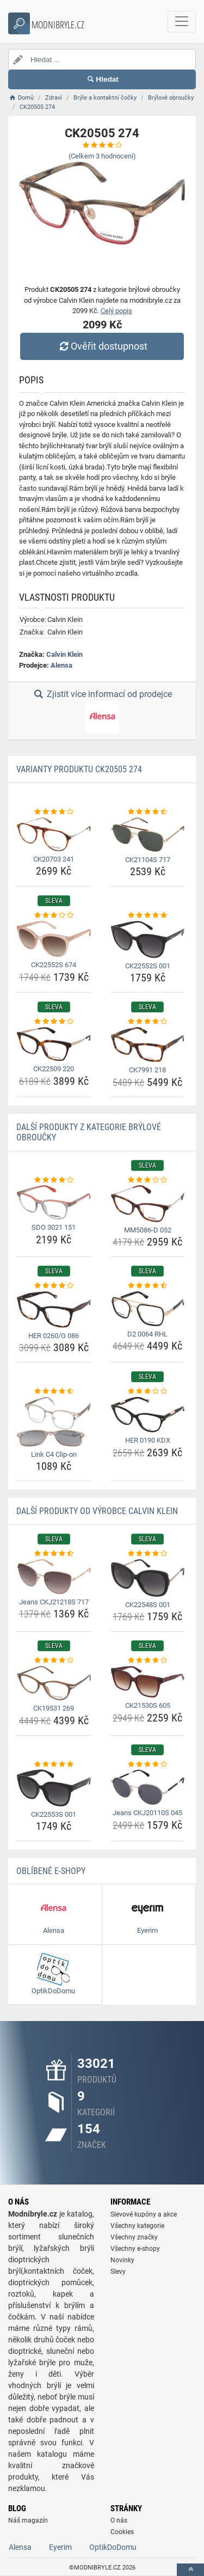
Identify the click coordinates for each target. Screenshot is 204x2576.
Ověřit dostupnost (102, 346)
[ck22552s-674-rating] (54, 915)
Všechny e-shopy (135, 2249)
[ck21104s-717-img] (148, 834)
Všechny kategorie (137, 2226)
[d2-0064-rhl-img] (148, 1308)
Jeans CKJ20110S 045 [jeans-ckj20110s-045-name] (147, 1813)
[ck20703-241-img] (54, 834)
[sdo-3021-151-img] (54, 1202)
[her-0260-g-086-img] (54, 1309)
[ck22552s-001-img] (148, 939)
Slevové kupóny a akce (143, 2214)
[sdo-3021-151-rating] (54, 1180)
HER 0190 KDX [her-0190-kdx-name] (147, 1440)
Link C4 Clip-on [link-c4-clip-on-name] (54, 1454)
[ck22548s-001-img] (148, 1578)
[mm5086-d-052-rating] (148, 1180)
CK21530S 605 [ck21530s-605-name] (147, 1705)
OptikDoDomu (113, 2547)
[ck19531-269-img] (54, 1683)
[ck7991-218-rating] (148, 1021)
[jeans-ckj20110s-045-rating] (148, 1764)
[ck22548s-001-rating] (148, 1553)
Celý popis (116, 311)
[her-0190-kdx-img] (148, 1415)
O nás (118, 2520)
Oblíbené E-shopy (50, 1871)
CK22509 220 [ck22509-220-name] (53, 1069)
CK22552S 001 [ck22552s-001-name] (147, 966)
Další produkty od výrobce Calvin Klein (97, 1511)
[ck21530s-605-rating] (148, 1660)
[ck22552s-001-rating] (148, 915)
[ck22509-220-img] (54, 1044)
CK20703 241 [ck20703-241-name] (53, 859)
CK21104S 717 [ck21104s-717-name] (147, 860)
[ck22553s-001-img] (54, 1787)
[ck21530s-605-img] (148, 1682)
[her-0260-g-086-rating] (54, 1285)
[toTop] (190, 2569)
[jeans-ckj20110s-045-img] (148, 1787)
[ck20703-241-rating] (54, 812)
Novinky (122, 2260)
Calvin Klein (64, 654)
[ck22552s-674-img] (54, 939)
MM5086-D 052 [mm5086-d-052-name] (147, 1230)
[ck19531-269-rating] (54, 1660)
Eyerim (60, 2547)
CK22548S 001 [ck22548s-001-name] (147, 1605)
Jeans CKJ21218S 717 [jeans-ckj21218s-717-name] (54, 1602)
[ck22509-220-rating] (54, 1021)
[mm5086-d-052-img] (148, 1203)
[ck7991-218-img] (148, 1044)
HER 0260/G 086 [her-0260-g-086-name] (53, 1336)
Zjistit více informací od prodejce (101, 711)
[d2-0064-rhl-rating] (148, 1285)
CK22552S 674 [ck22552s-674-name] (53, 965)
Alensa (61, 665)
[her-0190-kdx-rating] (148, 1391)
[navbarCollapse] (182, 22)
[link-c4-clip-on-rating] (54, 1391)
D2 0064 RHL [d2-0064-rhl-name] (147, 1334)
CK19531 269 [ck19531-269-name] (53, 1708)
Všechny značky (134, 2237)
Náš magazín (28, 2520)
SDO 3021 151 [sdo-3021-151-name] (54, 1227)
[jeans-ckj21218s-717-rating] (54, 1553)
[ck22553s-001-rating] (54, 1764)
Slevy (118, 2271)
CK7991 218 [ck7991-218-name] (147, 1070)
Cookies (122, 2532)
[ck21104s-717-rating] (148, 812)
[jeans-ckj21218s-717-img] (54, 1576)
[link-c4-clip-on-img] (54, 1421)
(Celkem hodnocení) (102, 156)
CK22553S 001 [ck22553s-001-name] (53, 1814)
